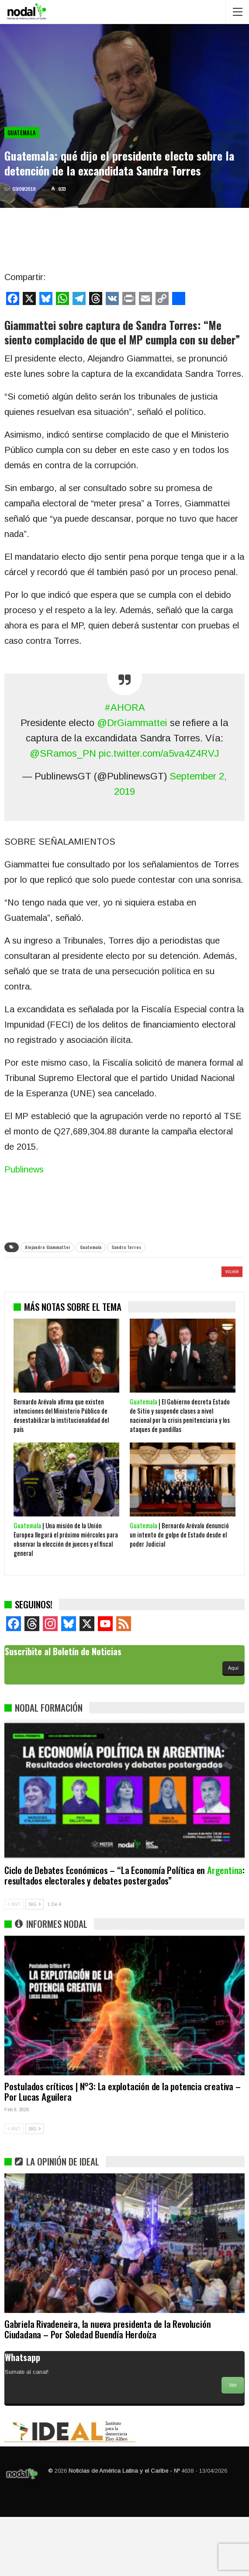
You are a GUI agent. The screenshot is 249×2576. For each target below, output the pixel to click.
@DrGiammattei (132, 722)
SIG (34, 1963)
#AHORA (124, 707)
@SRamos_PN (63, 753)
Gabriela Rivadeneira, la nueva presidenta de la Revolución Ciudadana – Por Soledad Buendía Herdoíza (107, 2388)
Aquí (233, 1727)
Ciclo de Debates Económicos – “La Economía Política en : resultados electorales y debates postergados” (124, 1934)
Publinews (24, 1169)
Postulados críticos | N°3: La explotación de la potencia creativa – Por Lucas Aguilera (122, 2150)
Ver (233, 2444)
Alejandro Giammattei (47, 1247)
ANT (14, 1963)
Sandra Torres (126, 1247)
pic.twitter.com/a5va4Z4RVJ (159, 753)
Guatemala (21, 132)
